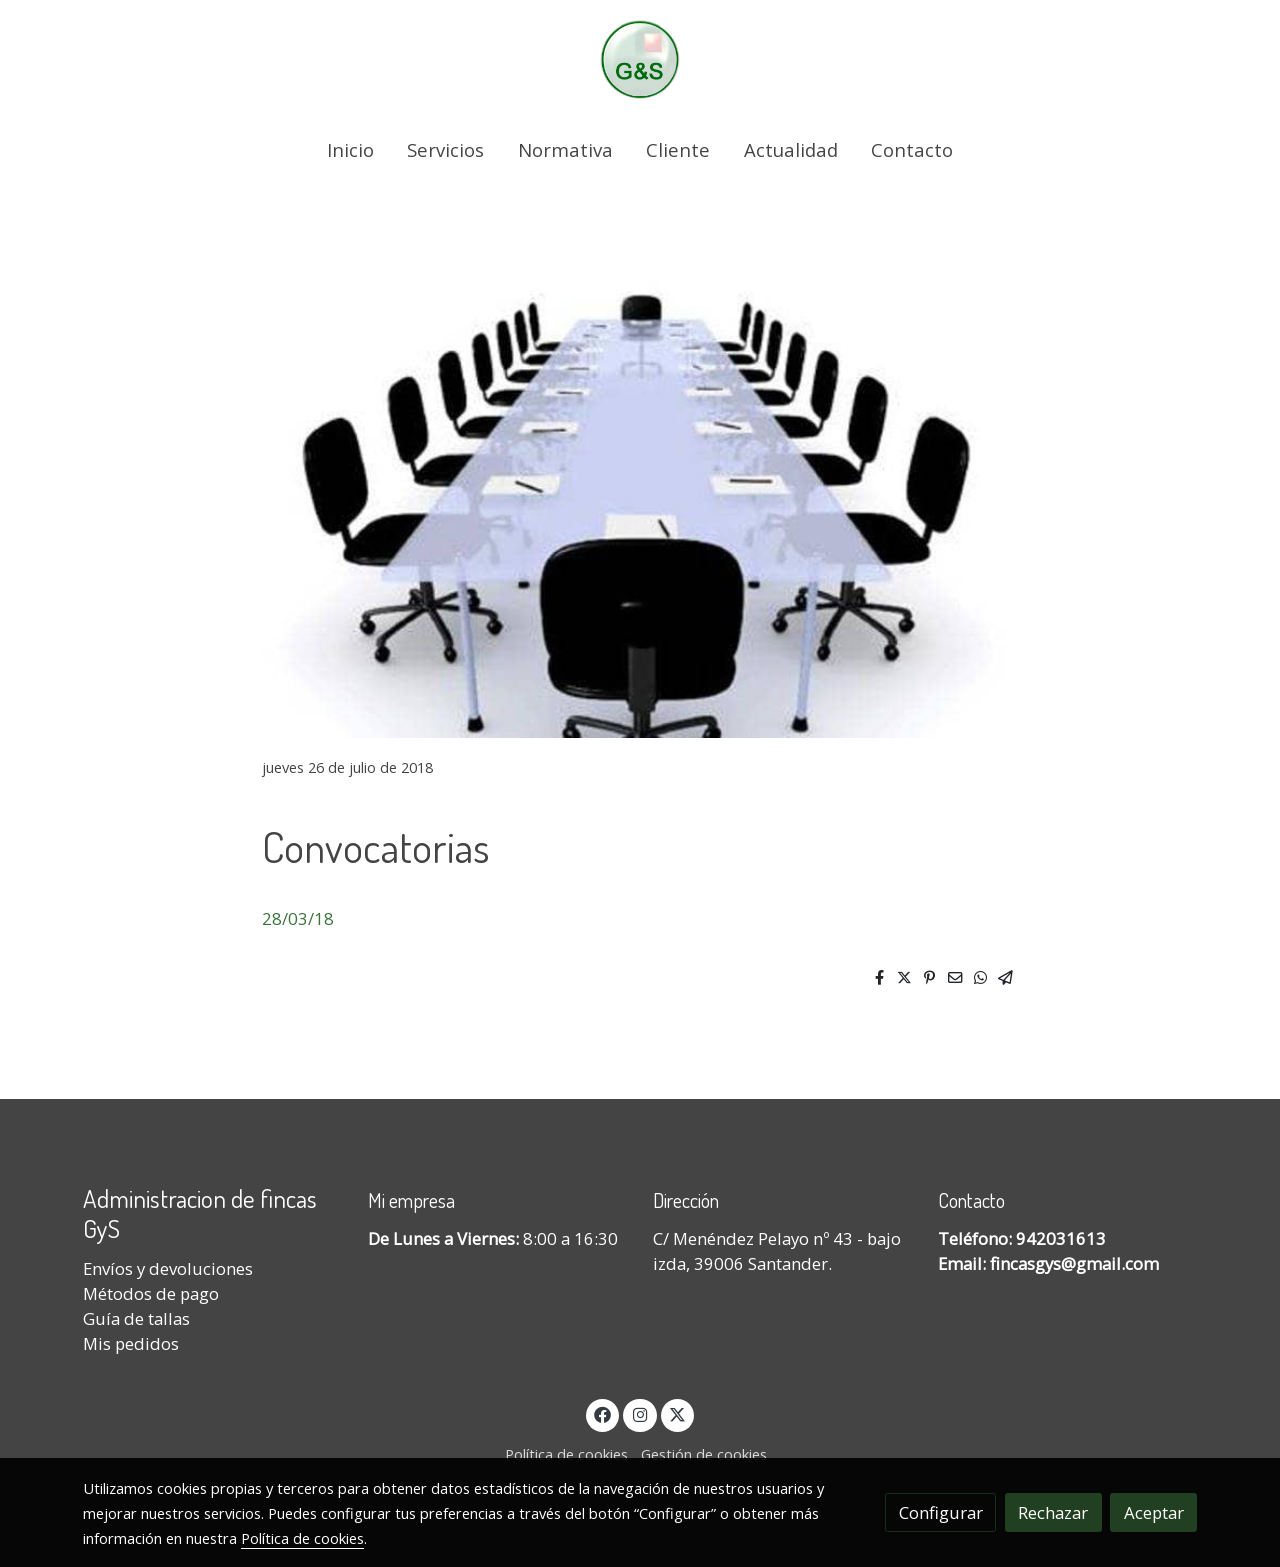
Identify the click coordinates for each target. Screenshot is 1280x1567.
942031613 (1061, 1238)
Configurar (941, 1512)
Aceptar (1154, 1512)
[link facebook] (603, 1413)
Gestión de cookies (704, 1454)
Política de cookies (566, 1454)
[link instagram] (640, 1413)
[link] (640, 59)
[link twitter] (678, 1413)
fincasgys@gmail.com (1074, 1263)
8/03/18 (303, 918)
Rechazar (1053, 1512)
